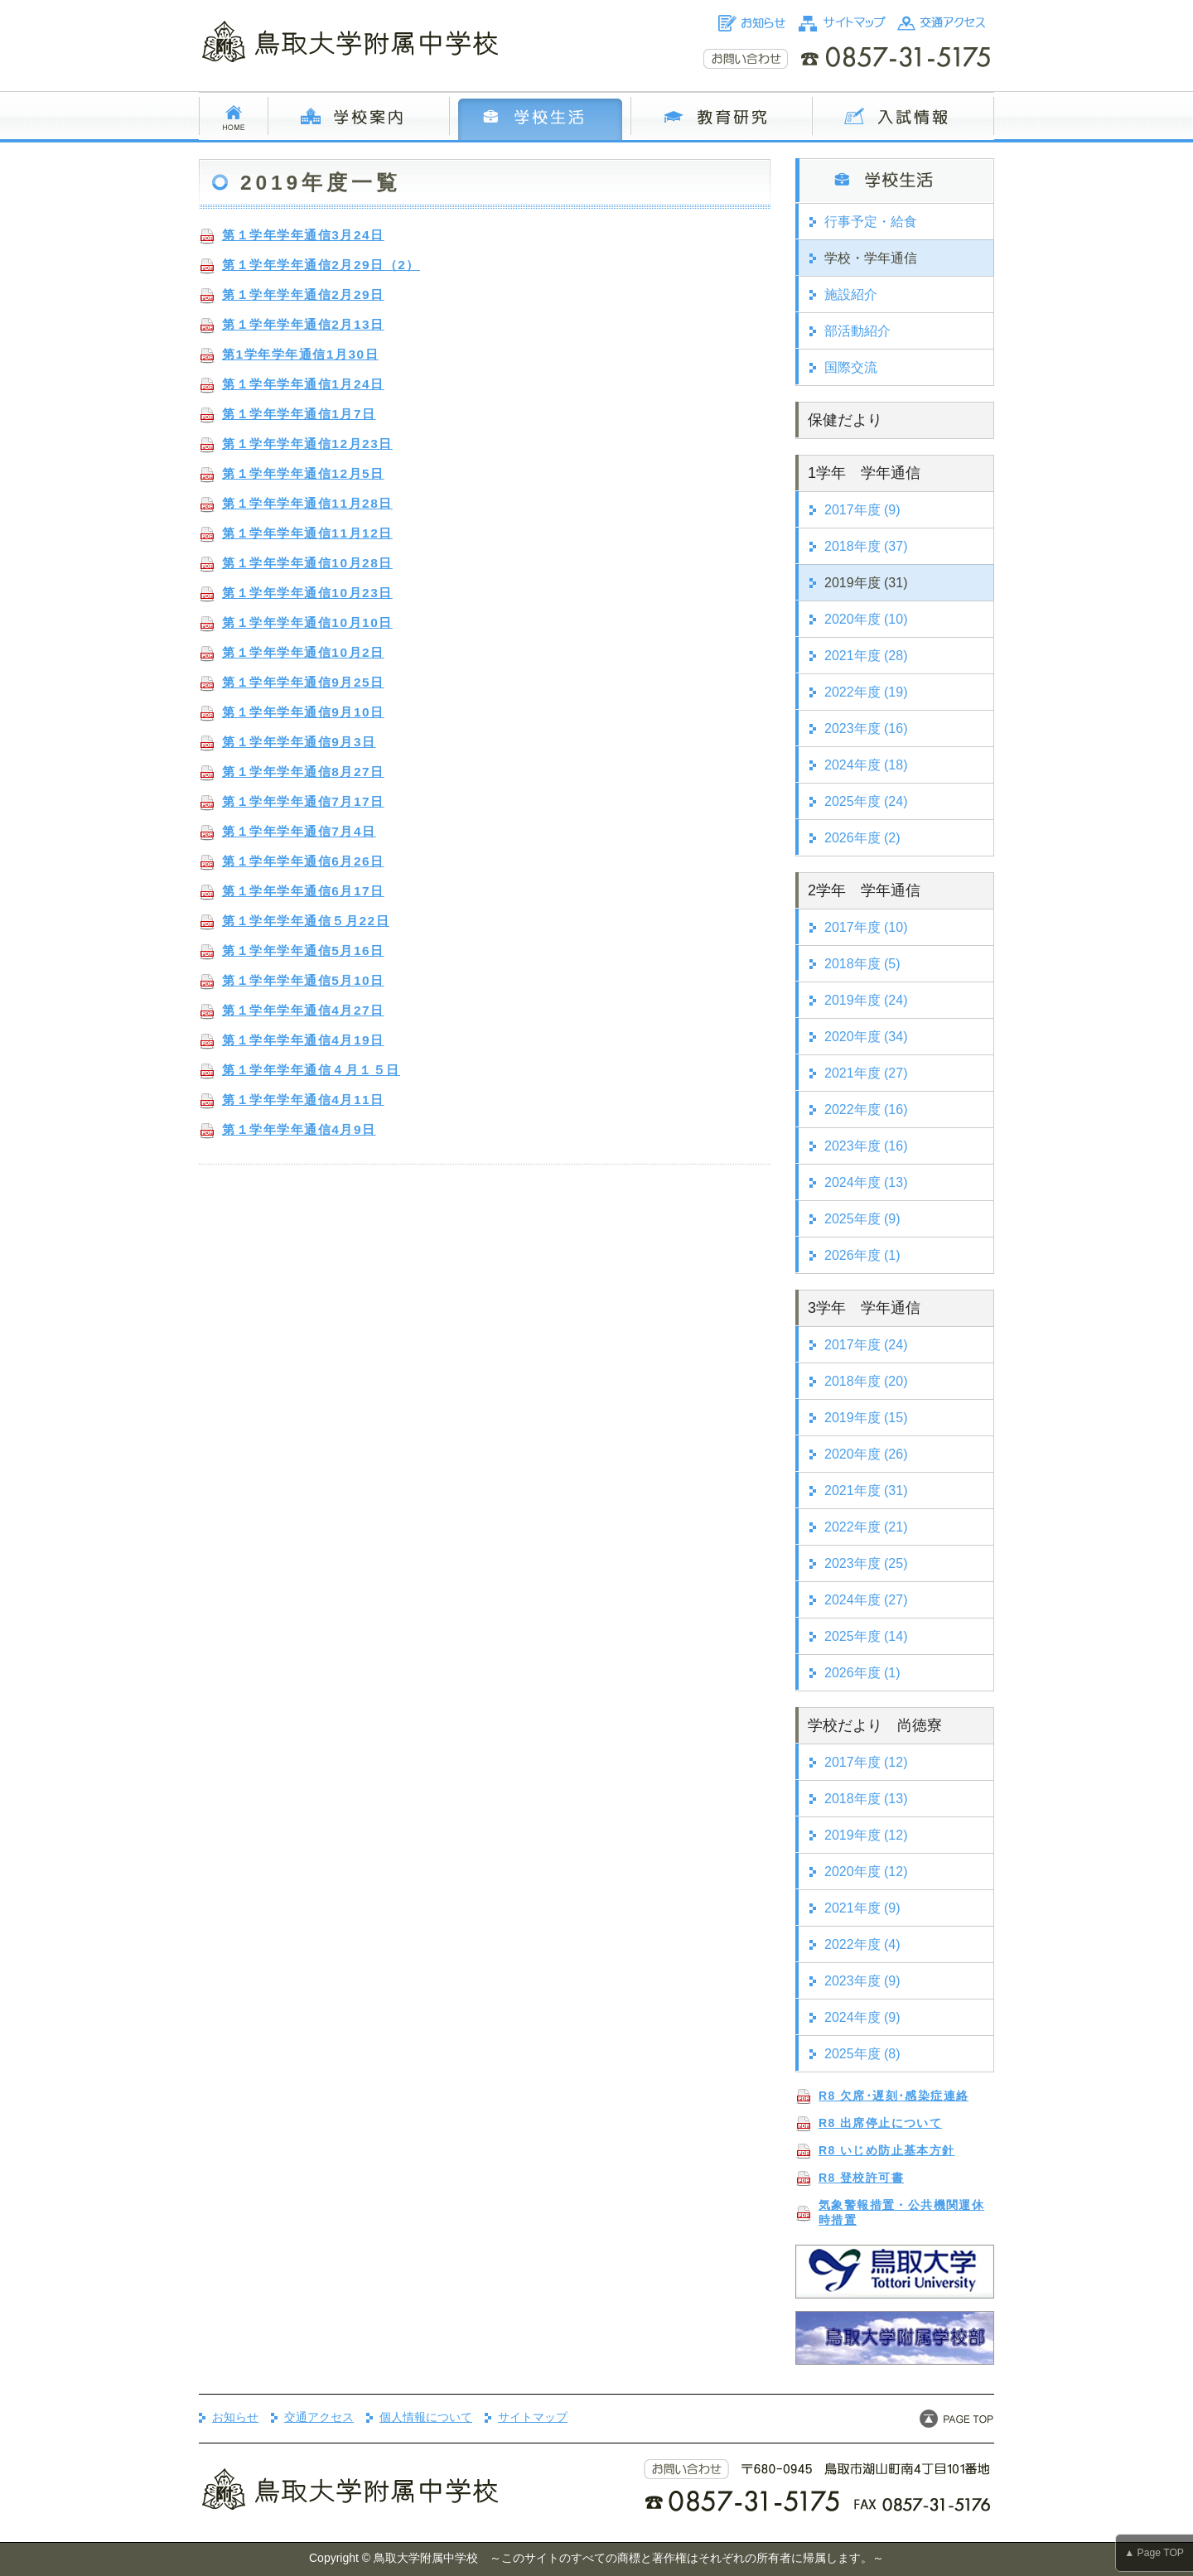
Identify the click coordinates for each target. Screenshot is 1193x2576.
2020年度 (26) (866, 1454)
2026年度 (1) (862, 1255)
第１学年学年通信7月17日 (303, 801)
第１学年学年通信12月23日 (307, 444)
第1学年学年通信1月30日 (300, 354)
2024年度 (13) (866, 1182)
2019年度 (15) (866, 1418)
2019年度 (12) (866, 1835)
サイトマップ (533, 2417)
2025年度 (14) (866, 1636)
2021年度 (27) (866, 1073)
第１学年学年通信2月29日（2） (321, 265)
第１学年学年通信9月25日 (303, 682)
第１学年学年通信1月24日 (303, 384)
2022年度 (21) (866, 1527)
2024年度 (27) (866, 1600)
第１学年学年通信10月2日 (303, 652)
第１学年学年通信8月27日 (303, 772)
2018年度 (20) (866, 1381)
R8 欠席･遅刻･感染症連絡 (893, 2095)
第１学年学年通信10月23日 (307, 593)
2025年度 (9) (862, 1219)
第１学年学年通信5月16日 (303, 950)
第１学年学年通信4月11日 (303, 1100)
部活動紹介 (857, 331)
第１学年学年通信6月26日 (303, 861)
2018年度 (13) (866, 1799)
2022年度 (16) (866, 1109)
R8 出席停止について (880, 2123)
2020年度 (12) (866, 1871)
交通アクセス (319, 2417)
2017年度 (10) (866, 927)
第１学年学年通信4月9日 (299, 1129)
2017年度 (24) (866, 1345)
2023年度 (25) (866, 1563)
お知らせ (235, 2417)
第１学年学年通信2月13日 (303, 324)
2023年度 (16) (866, 728)
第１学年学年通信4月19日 (303, 1040)
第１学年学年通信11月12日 (307, 533)
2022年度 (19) (866, 692)
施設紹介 (850, 294)
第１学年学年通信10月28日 (307, 563)
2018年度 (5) (862, 964)
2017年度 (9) (862, 510)
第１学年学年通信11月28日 (307, 503)
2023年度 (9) (862, 1981)
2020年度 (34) (866, 1037)
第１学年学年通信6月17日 (303, 891)
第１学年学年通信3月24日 (303, 235)
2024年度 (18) (866, 765)
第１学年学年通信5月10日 (303, 980)
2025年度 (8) (862, 2054)
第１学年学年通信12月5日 (303, 473)
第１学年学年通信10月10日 (307, 622)
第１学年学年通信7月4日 (299, 831)
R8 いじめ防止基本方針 (887, 2150)
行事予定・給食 (870, 222)
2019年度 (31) (866, 583)
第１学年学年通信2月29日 (303, 294)
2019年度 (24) (866, 1000)
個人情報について (425, 2417)
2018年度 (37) (866, 546)
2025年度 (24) (866, 801)
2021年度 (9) (862, 1908)
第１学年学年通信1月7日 (299, 414)
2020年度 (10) (866, 619)
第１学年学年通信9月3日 (299, 742)
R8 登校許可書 (861, 2177)
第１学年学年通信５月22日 (305, 921)
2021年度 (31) (866, 1490)
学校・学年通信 (870, 258)
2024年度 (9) (862, 2017)
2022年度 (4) (862, 1944)
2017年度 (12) (866, 1762)
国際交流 (850, 367)
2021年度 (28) (866, 656)
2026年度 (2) (862, 838)
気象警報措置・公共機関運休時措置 (901, 2212)
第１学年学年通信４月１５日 (311, 1070)
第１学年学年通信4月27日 (303, 1010)
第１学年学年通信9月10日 (303, 712)
